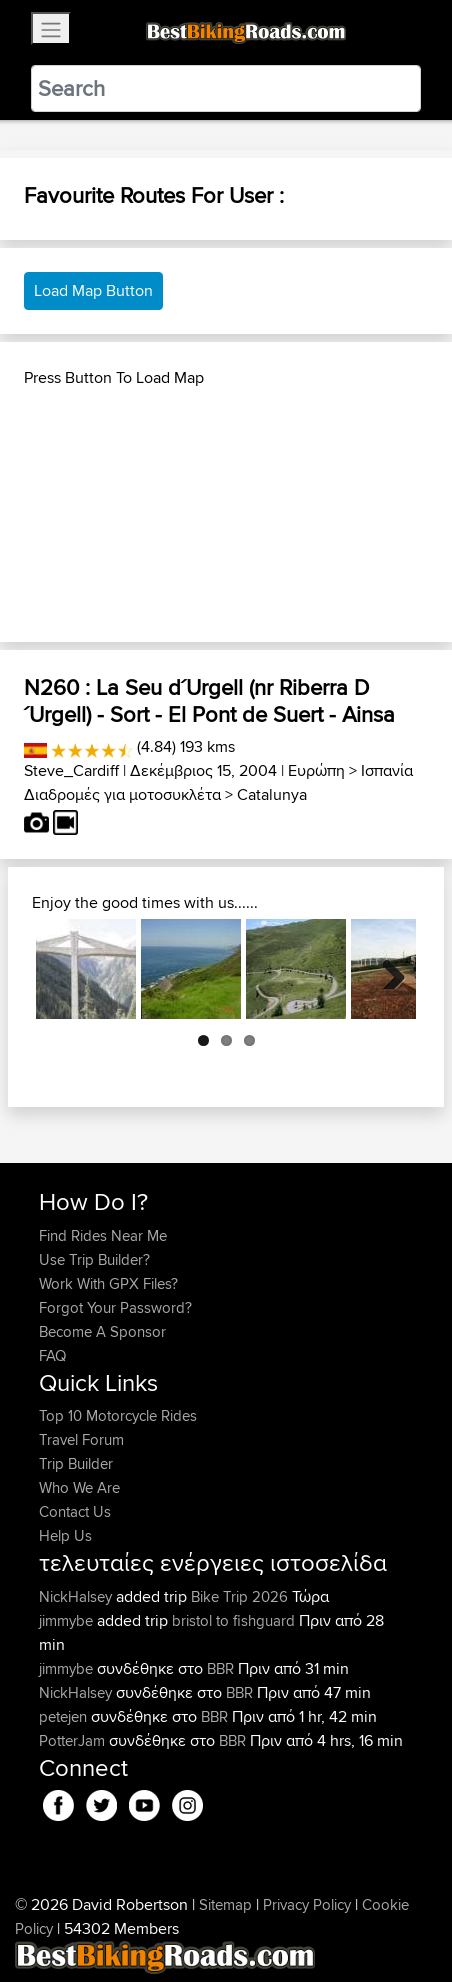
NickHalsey (77, 1596)
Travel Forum (81, 1439)
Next (386, 969)
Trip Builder (76, 1463)
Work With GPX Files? (108, 1283)
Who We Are (79, 1487)
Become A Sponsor (102, 1331)
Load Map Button (93, 290)
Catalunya (272, 794)
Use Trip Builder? (94, 1259)
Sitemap (225, 1904)
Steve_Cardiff (71, 770)
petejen (65, 1716)
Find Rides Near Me (103, 1235)
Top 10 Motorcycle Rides (118, 1415)
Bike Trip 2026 (239, 1596)
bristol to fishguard (233, 1620)
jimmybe (68, 1620)
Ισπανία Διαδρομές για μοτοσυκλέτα (218, 782)
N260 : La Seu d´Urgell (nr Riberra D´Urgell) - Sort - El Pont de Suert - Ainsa (209, 700)
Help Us (65, 1535)
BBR (220, 1668)
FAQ (52, 1355)
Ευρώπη (316, 770)
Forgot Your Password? (115, 1307)
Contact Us (75, 1511)
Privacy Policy (307, 1904)
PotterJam (74, 1740)
